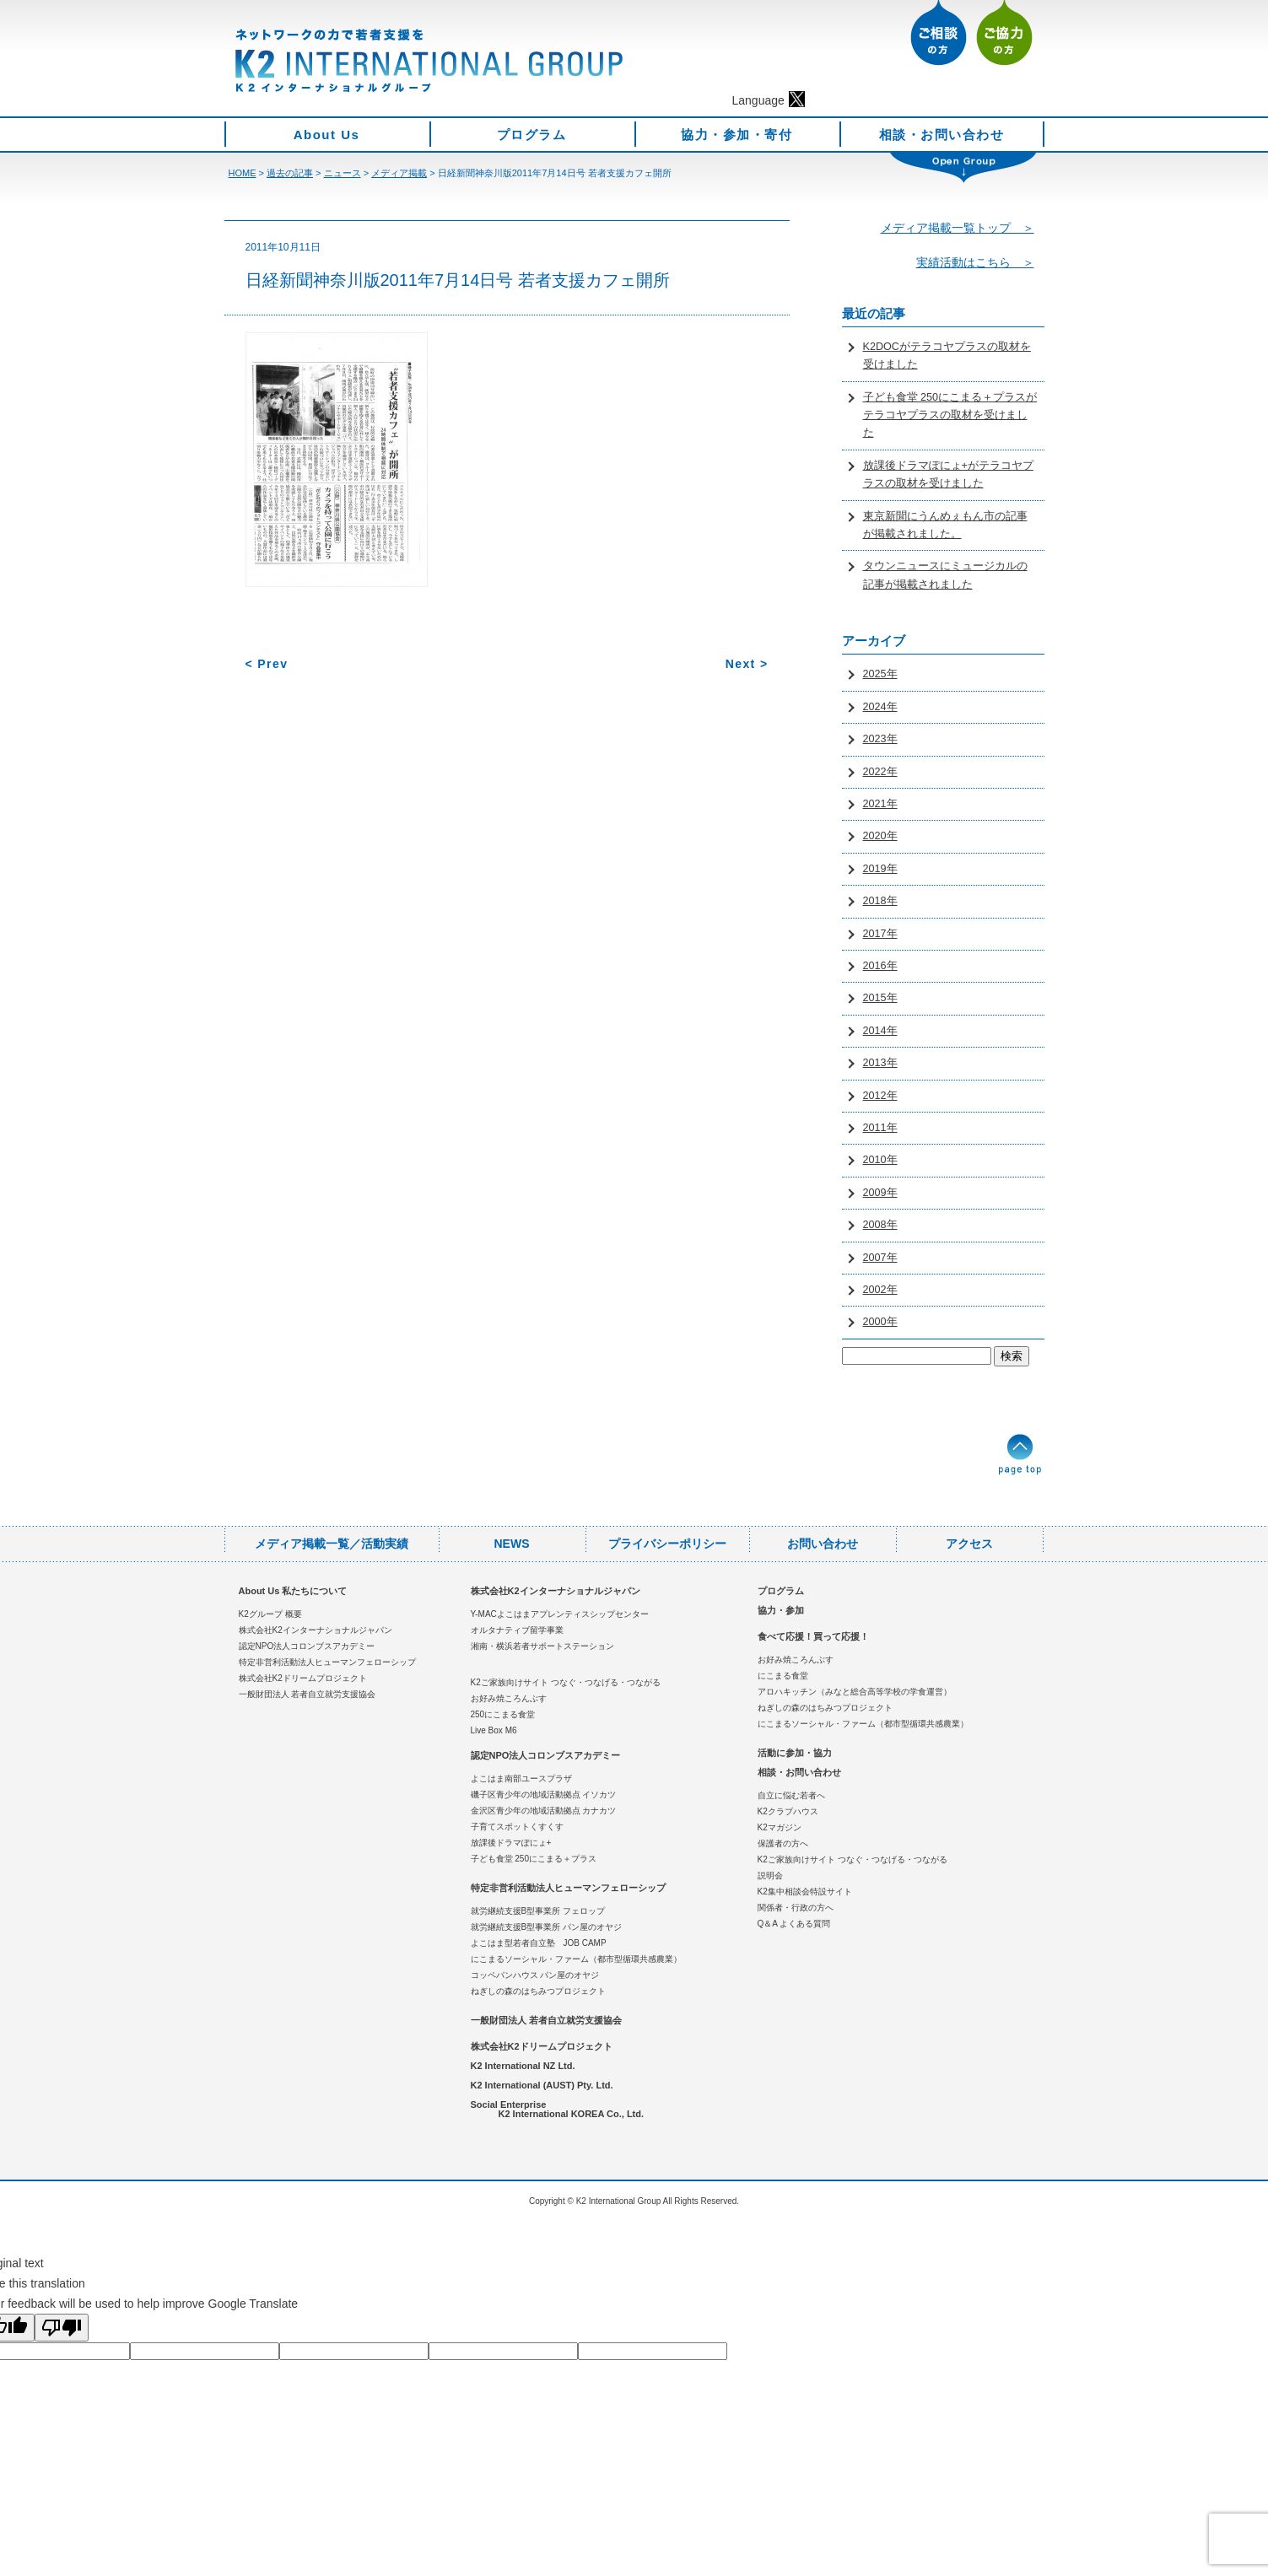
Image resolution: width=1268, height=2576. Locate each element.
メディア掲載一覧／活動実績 (331, 1543)
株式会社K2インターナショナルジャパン (315, 1630)
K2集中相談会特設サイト (805, 1891)
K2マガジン (779, 1827)
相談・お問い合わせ (942, 134)
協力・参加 (781, 1610)
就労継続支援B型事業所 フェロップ (538, 1911)
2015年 (880, 998)
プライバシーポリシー (667, 1543)
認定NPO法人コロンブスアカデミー (307, 1646)
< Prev (267, 664)
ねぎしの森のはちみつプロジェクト (538, 1991)
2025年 (880, 674)
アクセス (969, 1543)
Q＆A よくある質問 (794, 1923)
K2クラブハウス (788, 1811)
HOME (242, 173)
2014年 (880, 1031)
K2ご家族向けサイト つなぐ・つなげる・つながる (566, 1682)
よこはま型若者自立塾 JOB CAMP (539, 1943)
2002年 (880, 1290)
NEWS (512, 1543)
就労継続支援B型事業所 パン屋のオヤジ (546, 1927)
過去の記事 (290, 173)
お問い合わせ (822, 1543)
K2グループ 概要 (270, 1614)
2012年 (880, 1096)
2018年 (880, 901)
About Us (327, 134)
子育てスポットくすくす (517, 1826)
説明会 (770, 1875)
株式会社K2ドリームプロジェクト (303, 1678)
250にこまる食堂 (503, 1714)
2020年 (880, 836)
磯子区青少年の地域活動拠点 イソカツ (544, 1794)
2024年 (880, 707)
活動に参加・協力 (795, 1753)
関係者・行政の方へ (796, 1907)
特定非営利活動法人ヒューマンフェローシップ (327, 1662)
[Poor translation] (62, 2328)
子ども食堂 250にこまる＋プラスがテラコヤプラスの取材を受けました (950, 415)
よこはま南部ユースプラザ (521, 1778)
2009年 (880, 1193)
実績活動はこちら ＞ (975, 262)
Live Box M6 (494, 1730)
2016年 (880, 966)
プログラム (532, 134)
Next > (747, 664)
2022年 (880, 772)
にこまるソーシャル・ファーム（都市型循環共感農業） (576, 1959)
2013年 (880, 1063)
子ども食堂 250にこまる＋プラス (533, 1858)
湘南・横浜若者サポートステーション (542, 1646)
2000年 (880, 1322)
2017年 (880, 934)
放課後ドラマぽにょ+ (511, 1842)
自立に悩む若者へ (791, 1795)
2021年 (880, 804)
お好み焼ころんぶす (509, 1698)
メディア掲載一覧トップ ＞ (957, 227)
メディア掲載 (399, 173)
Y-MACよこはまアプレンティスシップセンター (560, 1614)
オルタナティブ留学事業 (517, 1630)
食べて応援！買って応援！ (813, 1636)
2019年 (880, 869)
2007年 (880, 1258)
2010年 (880, 1160)
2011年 (880, 1128)
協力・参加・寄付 (736, 134)
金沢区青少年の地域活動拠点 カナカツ (544, 1810)
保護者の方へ (783, 1843)
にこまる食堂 (783, 1675)
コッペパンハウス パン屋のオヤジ (535, 1975)
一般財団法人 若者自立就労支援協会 (307, 1694)
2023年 (880, 739)
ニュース (342, 173)
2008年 (880, 1225)
